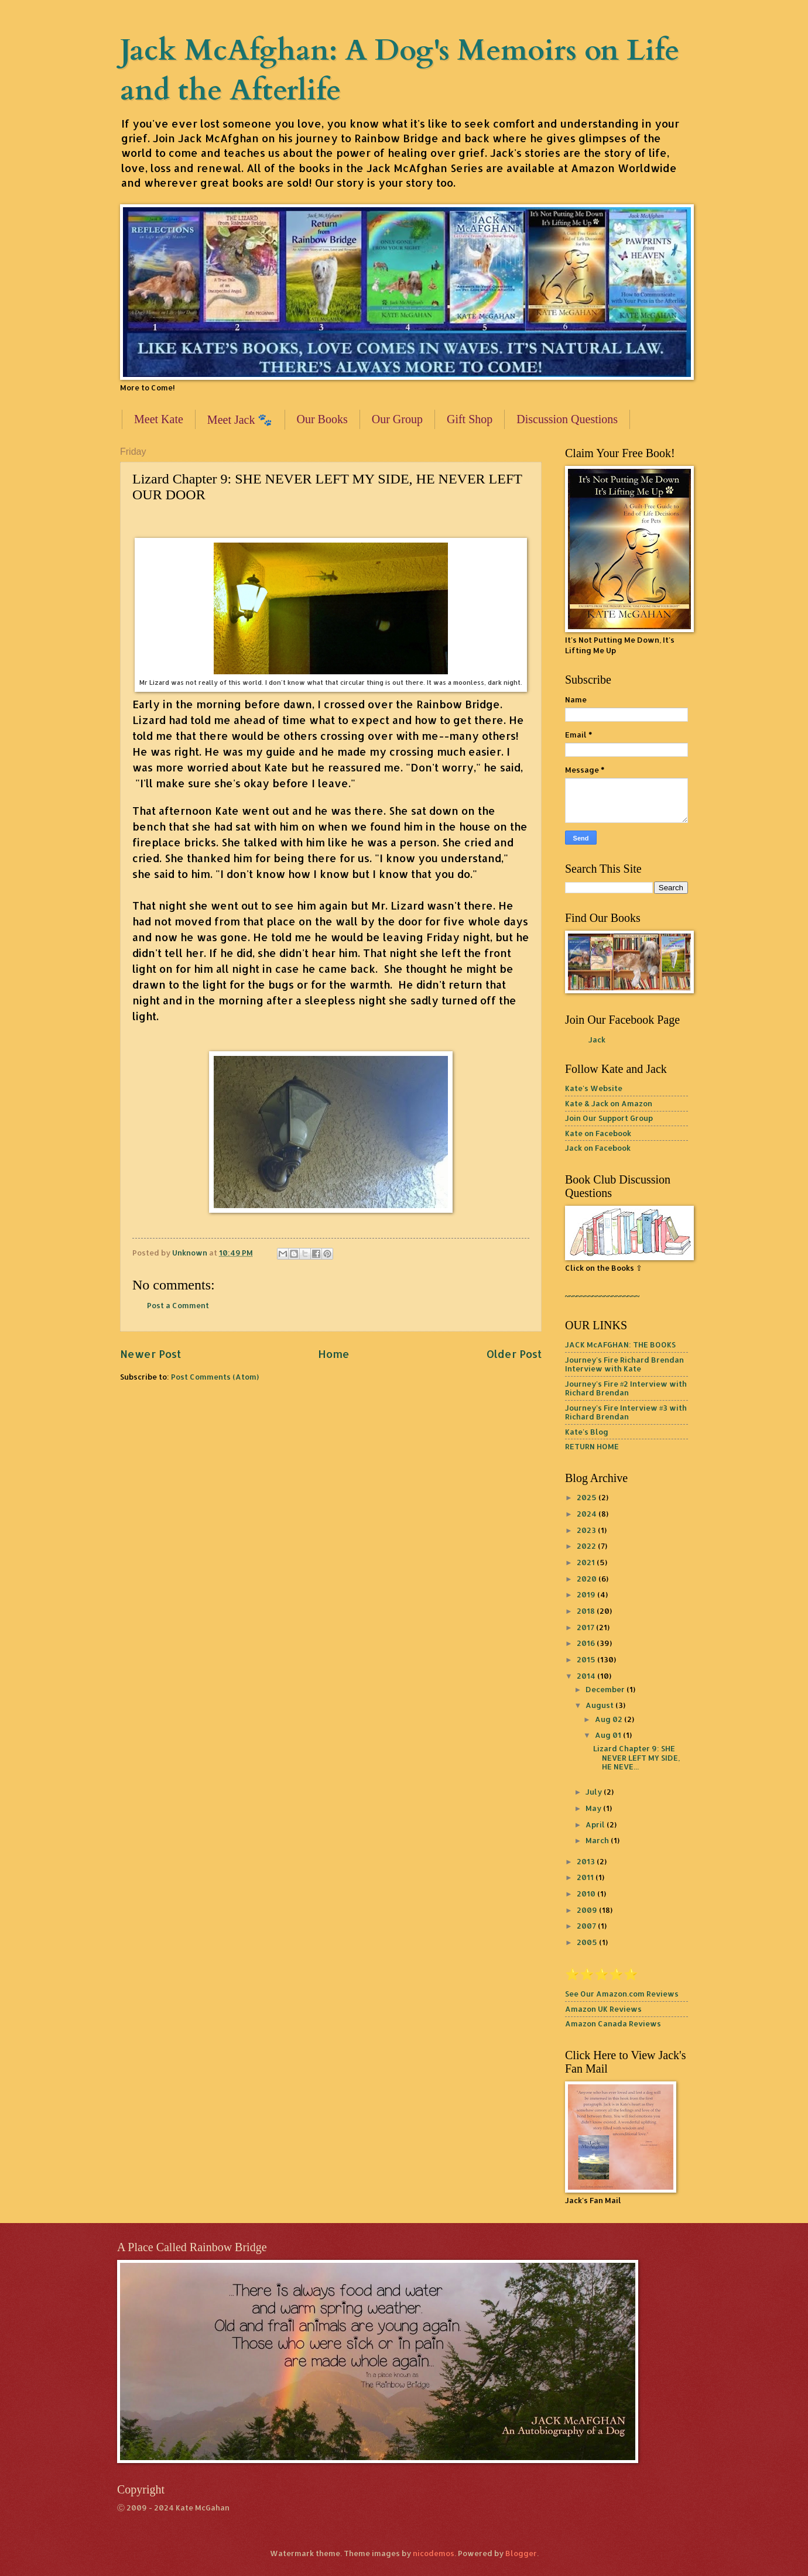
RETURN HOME (592, 1446)
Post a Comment (178, 1305)
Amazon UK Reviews (603, 2009)
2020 (587, 1578)
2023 (587, 1530)
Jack (596, 1039)
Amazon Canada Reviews (613, 2023)
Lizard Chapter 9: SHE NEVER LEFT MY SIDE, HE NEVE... (636, 1757)
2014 (587, 1675)
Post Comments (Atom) (215, 1376)
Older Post (514, 1353)
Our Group (397, 419)
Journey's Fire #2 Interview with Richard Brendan (626, 1388)
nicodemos (433, 2553)
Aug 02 (609, 1719)
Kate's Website (593, 1088)
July (595, 1791)
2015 (587, 1659)
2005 (588, 1942)
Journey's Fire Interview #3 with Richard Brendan (626, 1412)
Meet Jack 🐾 (240, 419)
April (596, 1824)
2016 (587, 1643)
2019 (587, 1594)
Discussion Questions (567, 419)
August (600, 1705)
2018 (587, 1610)
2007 (587, 1925)
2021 (587, 1562)
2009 (588, 1910)
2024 (587, 1513)
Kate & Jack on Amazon (608, 1103)
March (598, 1840)
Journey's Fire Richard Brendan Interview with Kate (624, 1364)
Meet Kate (158, 419)
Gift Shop (469, 419)
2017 (586, 1627)
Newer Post (150, 1353)
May (594, 1808)
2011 (586, 1877)
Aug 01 (609, 1735)
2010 (587, 1893)
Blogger (521, 2553)
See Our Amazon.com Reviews (622, 1993)
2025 (587, 1497)
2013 (587, 1861)
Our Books (322, 419)
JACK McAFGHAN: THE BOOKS (620, 1344)
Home (334, 1353)
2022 (587, 1546)
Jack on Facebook (598, 1147)
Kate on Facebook (598, 1133)
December (606, 1689)
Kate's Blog (586, 1431)
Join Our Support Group (609, 1118)
